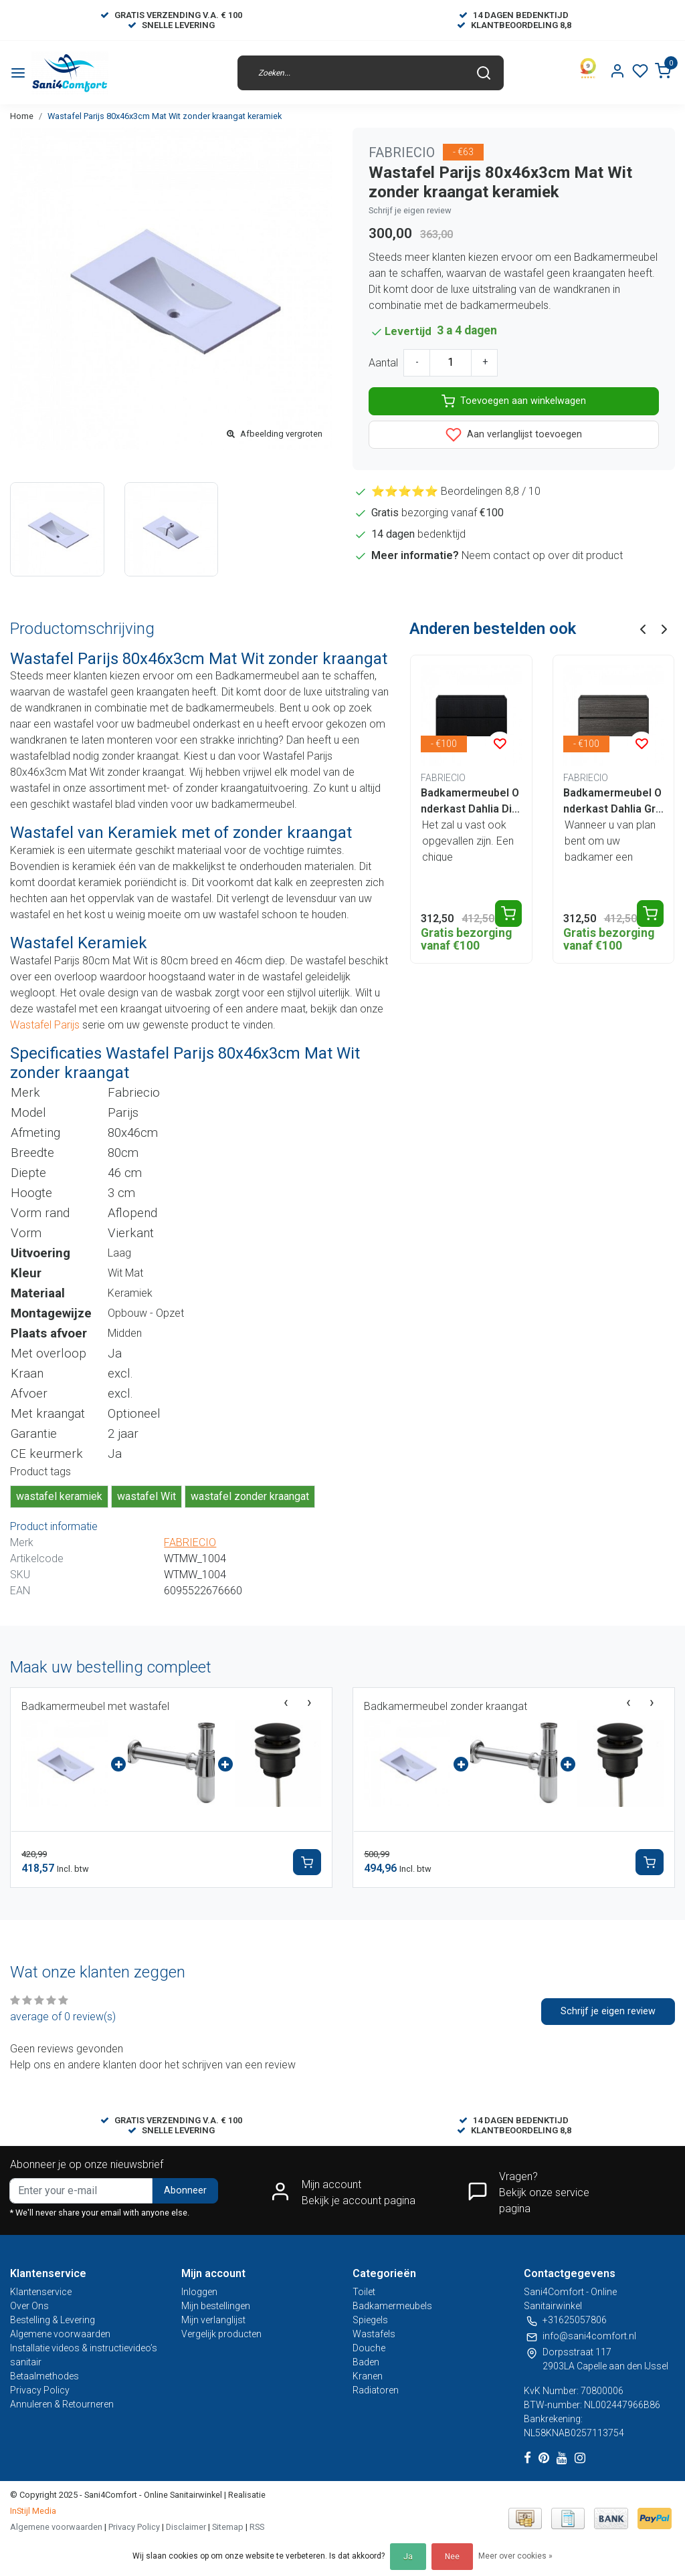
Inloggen (199, 2291)
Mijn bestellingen (215, 2305)
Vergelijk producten (221, 2334)
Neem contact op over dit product (542, 555)
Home (21, 116)
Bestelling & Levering (52, 2320)
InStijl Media (33, 2511)
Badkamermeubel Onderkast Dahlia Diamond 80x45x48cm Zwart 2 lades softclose (471, 801)
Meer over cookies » (515, 2556)
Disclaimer (186, 2527)
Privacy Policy (40, 2390)
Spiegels (370, 2320)
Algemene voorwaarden (60, 2334)
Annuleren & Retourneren (62, 2404)
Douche (369, 2348)
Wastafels (374, 2334)
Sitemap (227, 2527)
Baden (366, 2362)
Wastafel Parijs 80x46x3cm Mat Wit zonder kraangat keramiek (164, 116)
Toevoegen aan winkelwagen (514, 401)
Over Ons (29, 2305)
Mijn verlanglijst (213, 2320)
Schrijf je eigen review (410, 210)
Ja (408, 2556)
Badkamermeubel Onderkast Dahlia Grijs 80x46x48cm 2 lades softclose (612, 801)
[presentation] (286, 1702)
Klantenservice (41, 2291)
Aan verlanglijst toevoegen (514, 435)
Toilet (364, 2291)
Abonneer (185, 2190)
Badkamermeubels (392, 2305)
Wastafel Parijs (46, 1024)
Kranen (368, 2376)
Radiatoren (376, 2390)
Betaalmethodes (44, 2376)
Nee (452, 2556)
